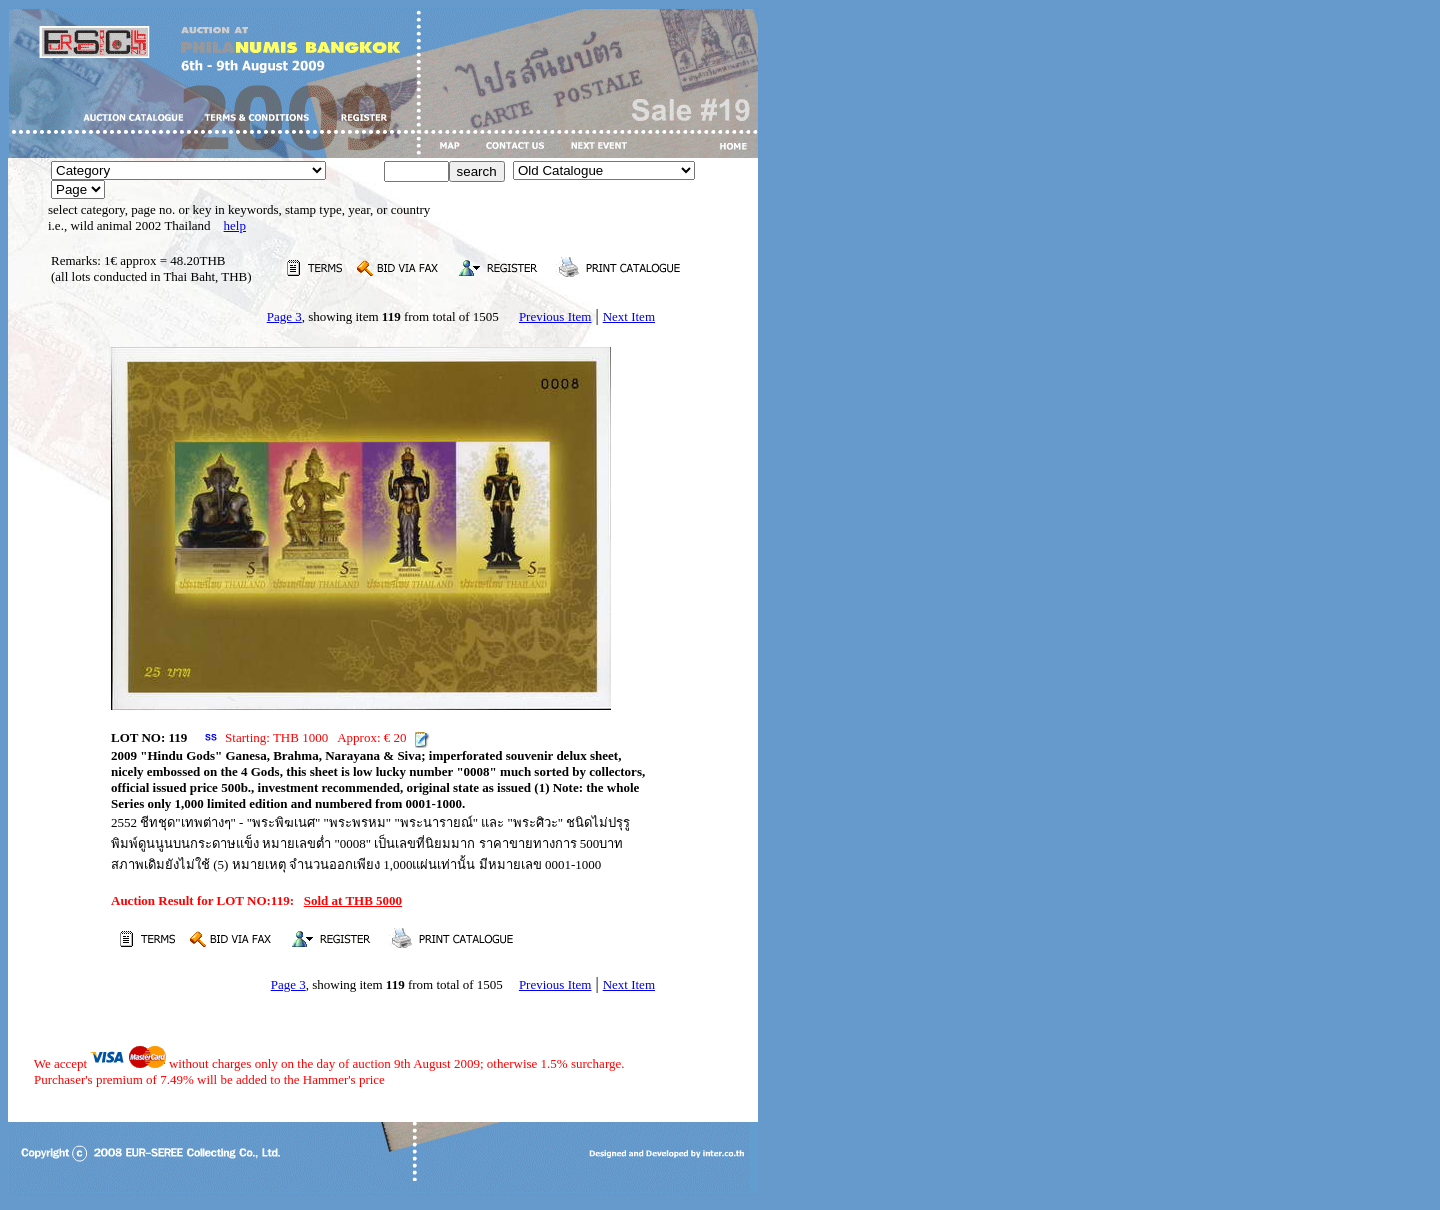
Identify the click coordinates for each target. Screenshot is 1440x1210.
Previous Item (555, 316)
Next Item (629, 316)
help (235, 225)
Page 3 (284, 316)
